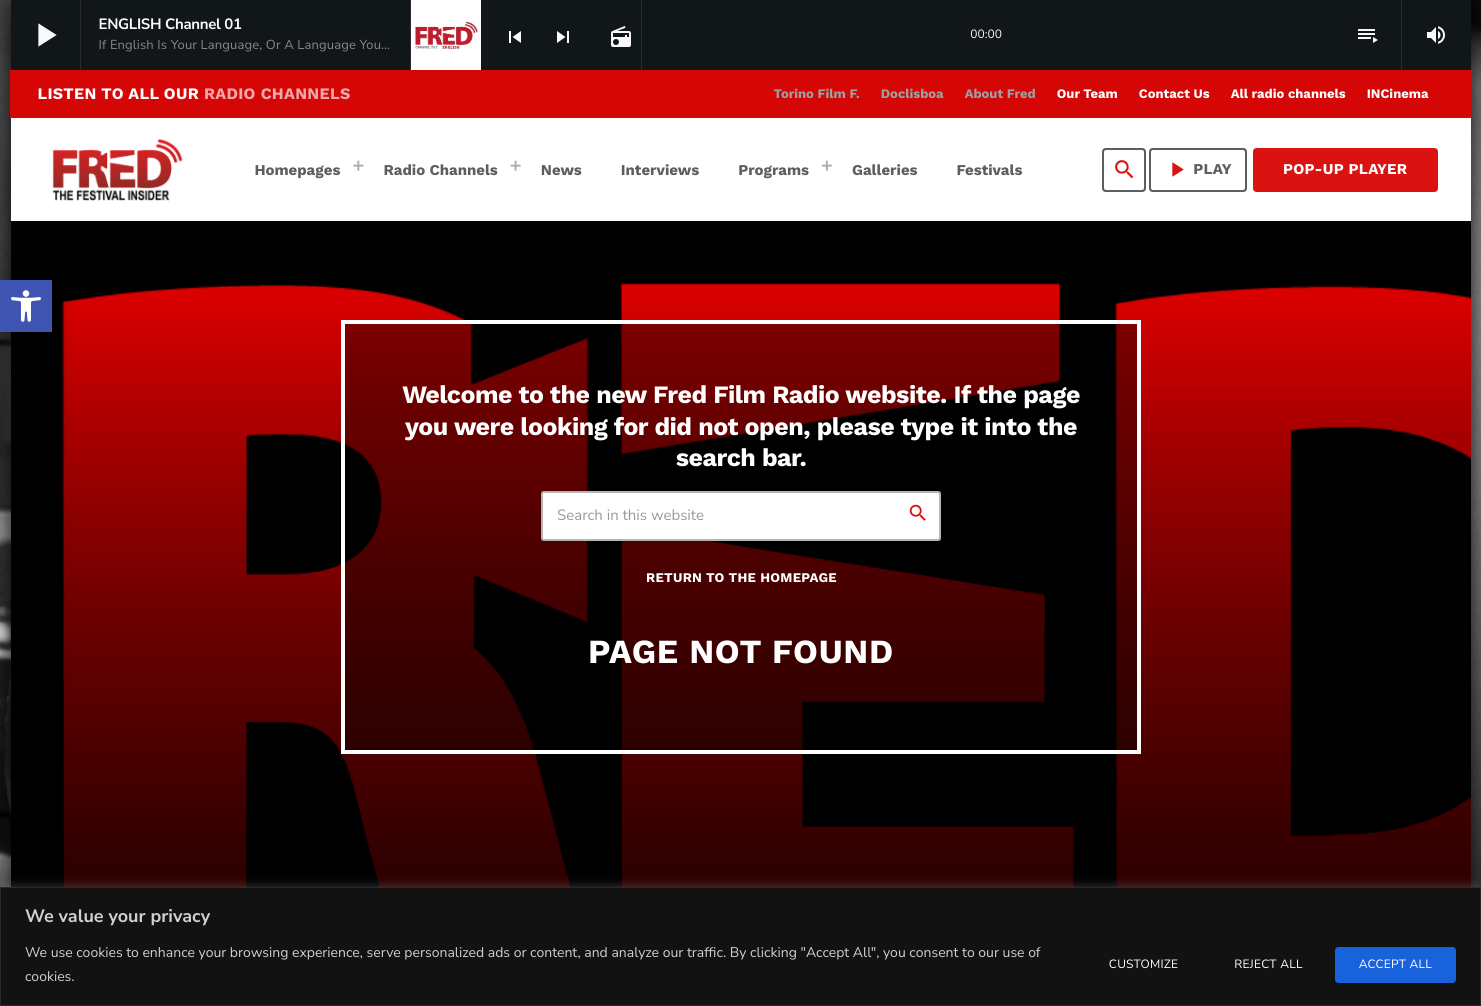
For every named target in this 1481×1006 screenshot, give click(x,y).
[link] (26, 306)
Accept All (1395, 965)
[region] (740, 946)
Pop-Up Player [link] (1345, 169)
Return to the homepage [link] (741, 578)
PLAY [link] (1198, 169)
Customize (1143, 965)
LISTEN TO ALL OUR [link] (194, 93)
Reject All (1268, 965)
